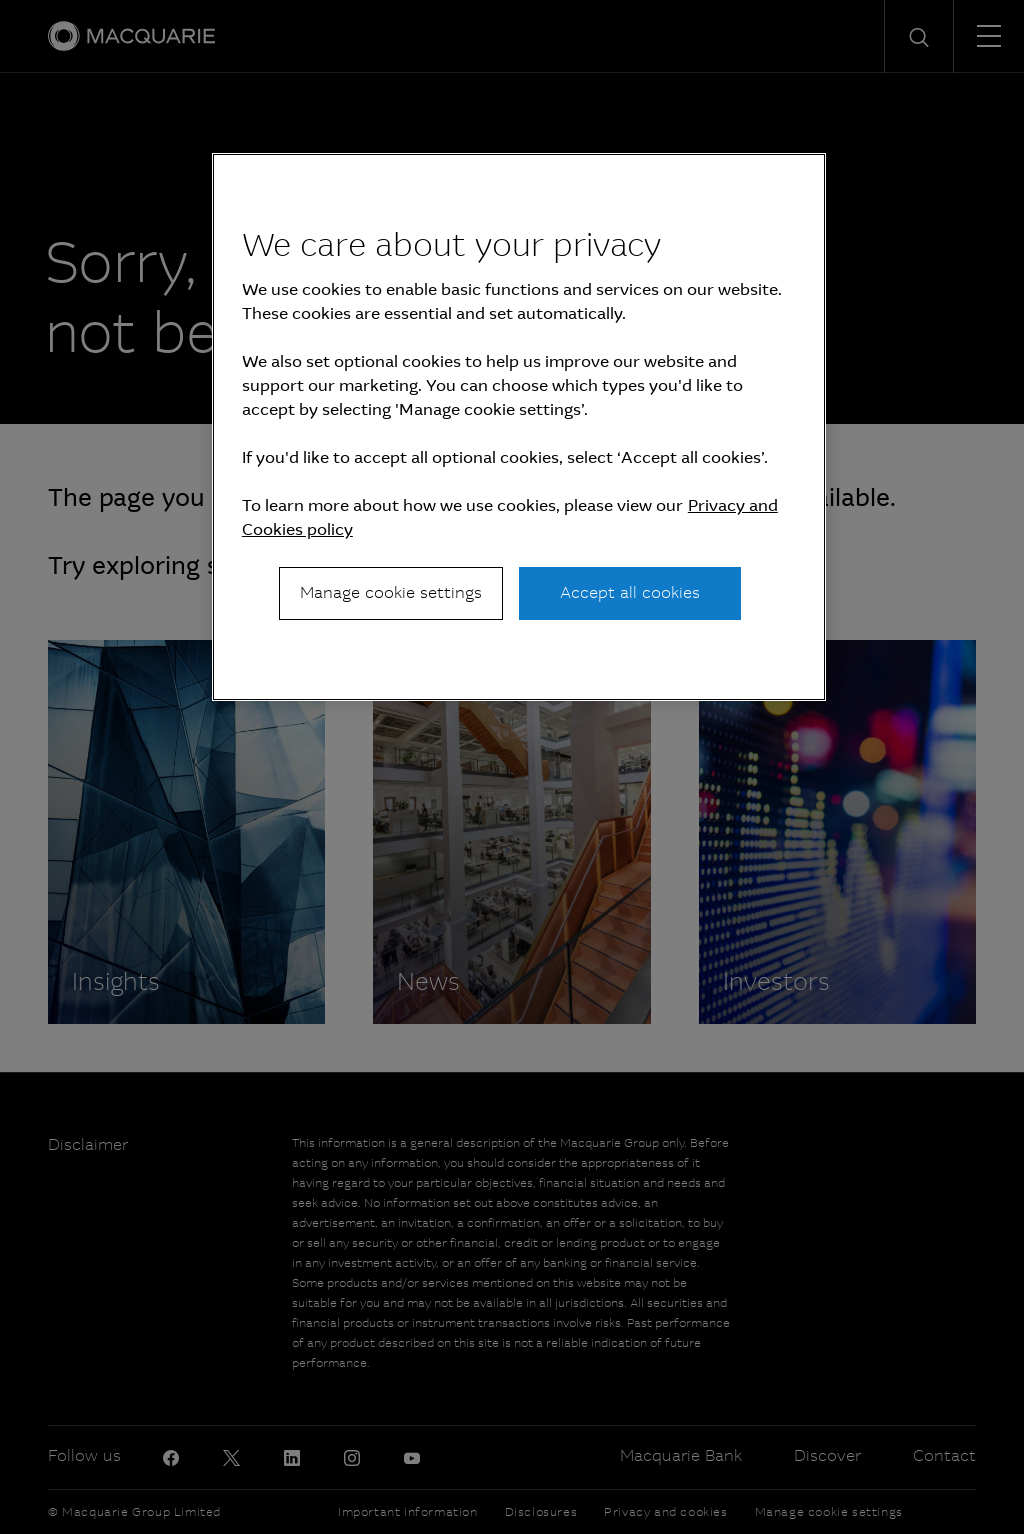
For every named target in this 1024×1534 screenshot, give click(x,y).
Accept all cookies (630, 592)
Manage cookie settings (391, 592)
